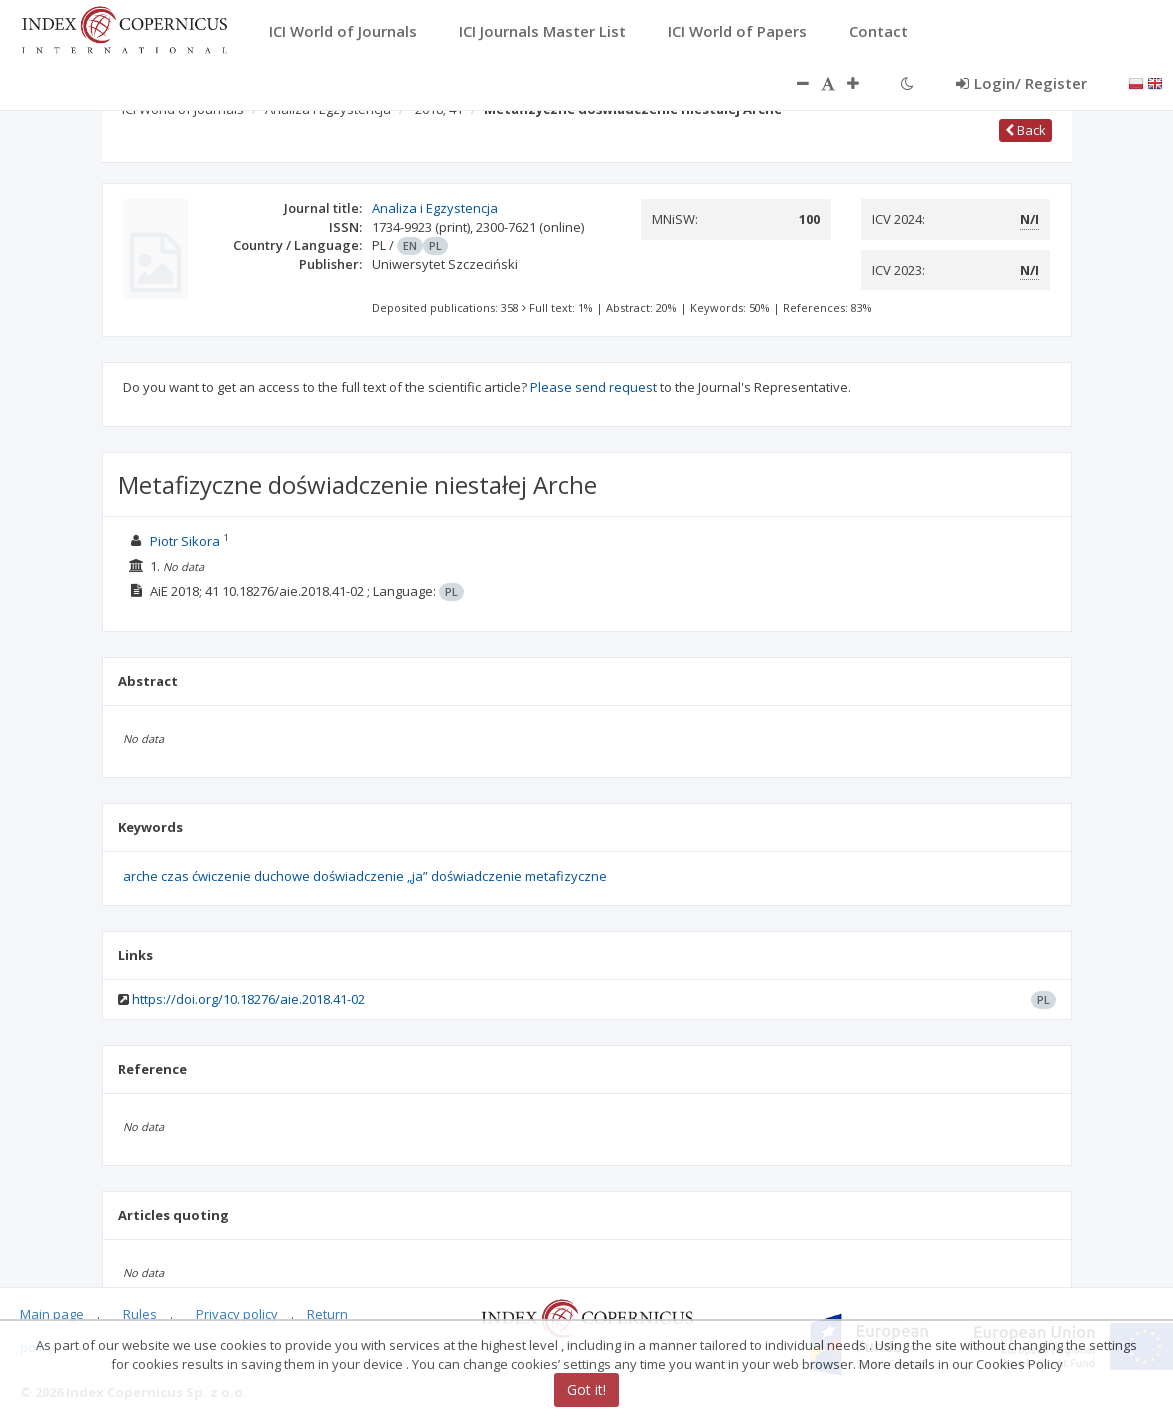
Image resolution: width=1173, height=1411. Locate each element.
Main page (52, 1314)
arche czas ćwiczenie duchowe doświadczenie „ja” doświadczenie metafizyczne (365, 876)
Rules (140, 1314)
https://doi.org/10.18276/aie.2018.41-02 (248, 999)
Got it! (586, 1389)
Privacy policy (237, 1314)
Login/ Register (1021, 83)
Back (1025, 130)
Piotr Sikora (185, 541)
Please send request (593, 387)
